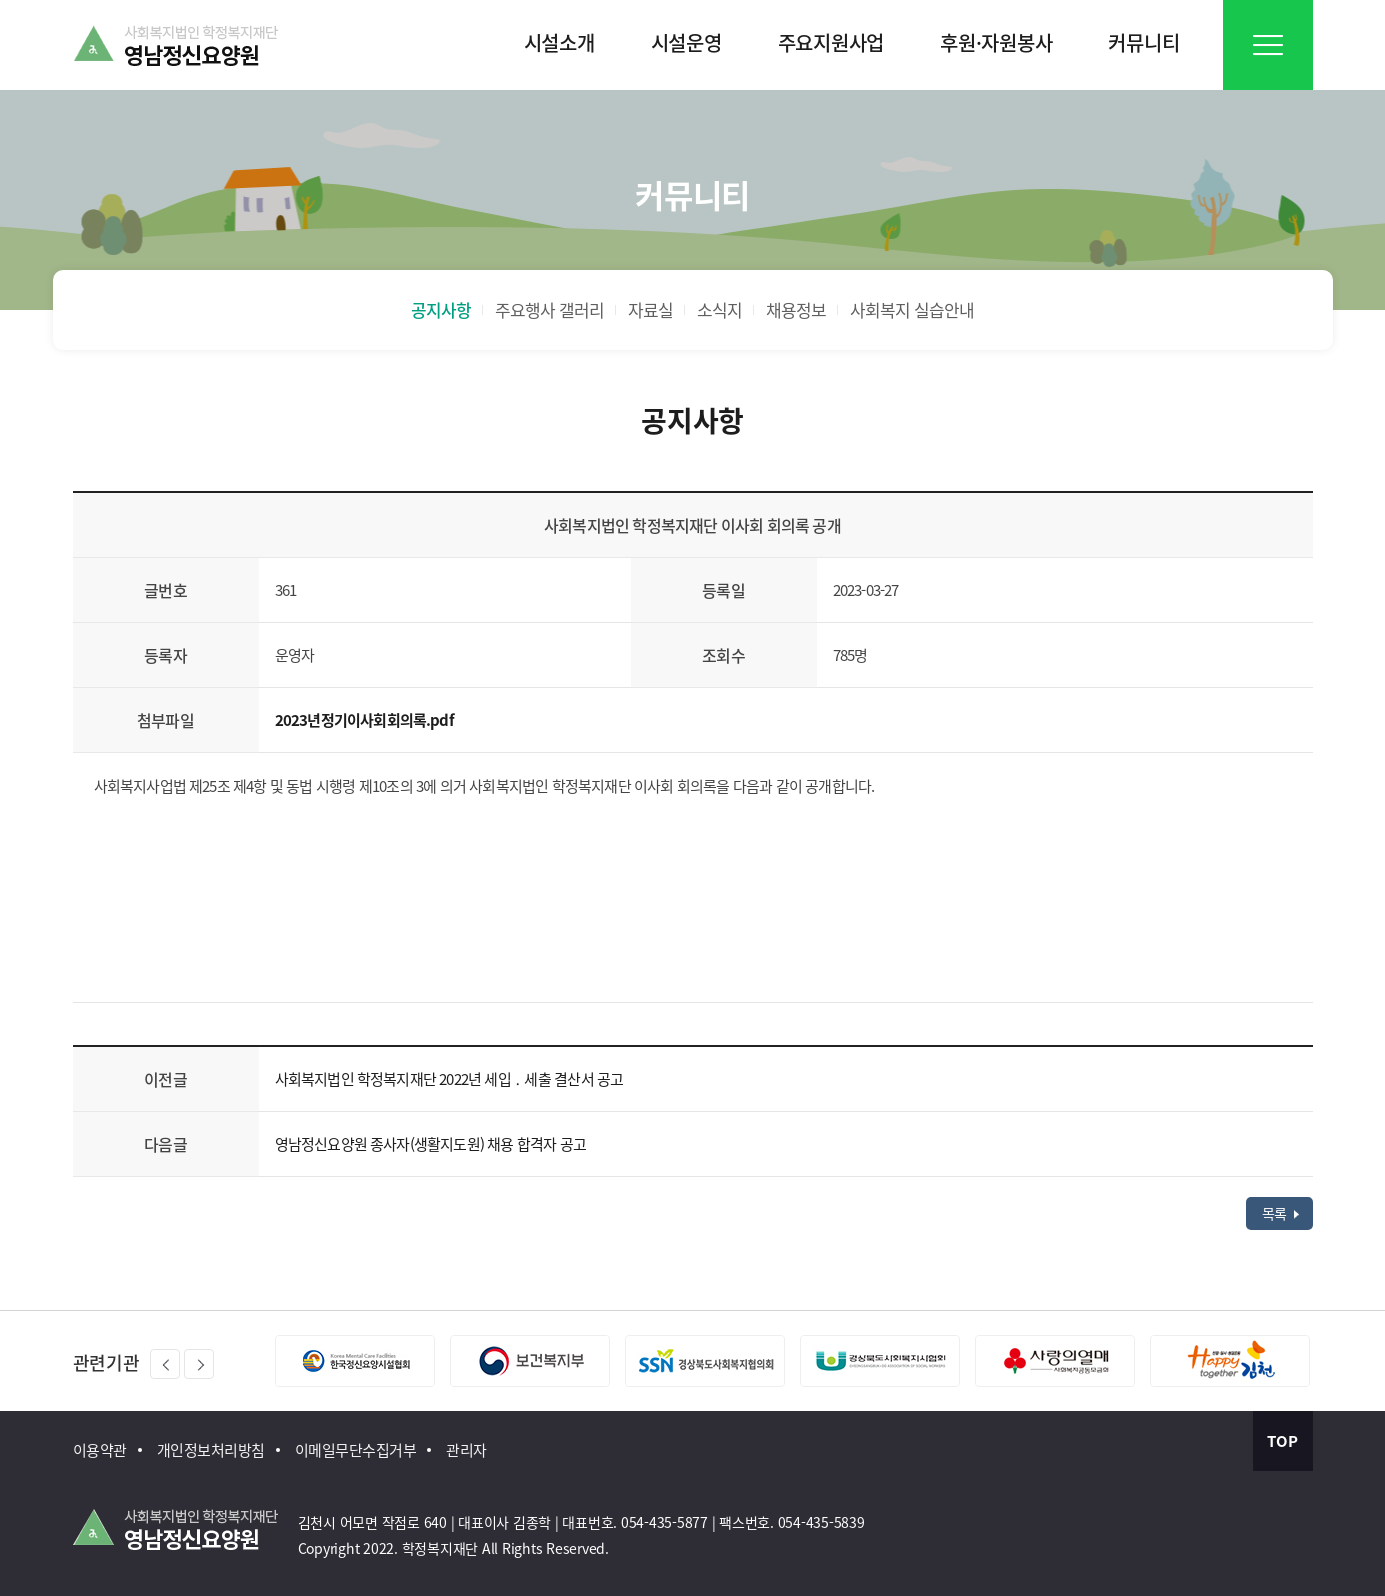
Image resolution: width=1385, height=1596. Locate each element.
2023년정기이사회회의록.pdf (364, 720)
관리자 (466, 1450)
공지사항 (441, 309)
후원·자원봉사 (996, 42)
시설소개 (559, 42)
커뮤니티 (1143, 42)
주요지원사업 (831, 42)
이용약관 (100, 1450)
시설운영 (686, 42)
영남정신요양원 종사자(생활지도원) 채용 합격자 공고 (431, 1144)
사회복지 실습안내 (912, 309)
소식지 (719, 309)
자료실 (650, 309)
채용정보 (796, 309)
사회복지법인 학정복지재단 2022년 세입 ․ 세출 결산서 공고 (449, 1079)
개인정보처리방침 (211, 1450)
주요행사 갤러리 (549, 309)
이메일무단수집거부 (356, 1450)
